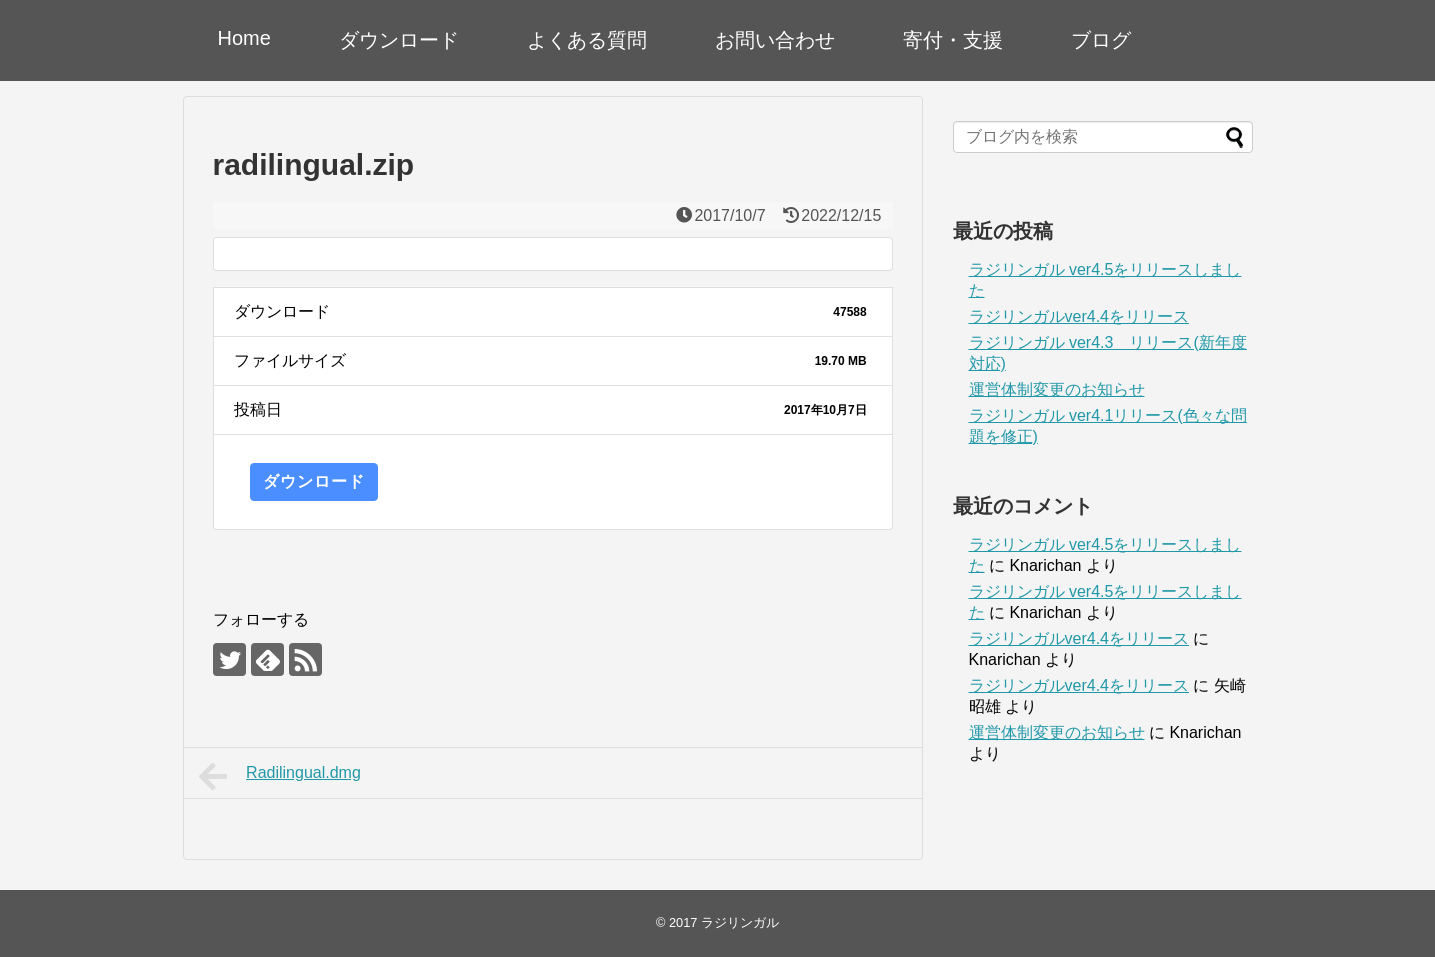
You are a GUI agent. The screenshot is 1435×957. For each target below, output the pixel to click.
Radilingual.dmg (280, 776)
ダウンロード (399, 40)
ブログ (1101, 40)
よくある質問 (587, 40)
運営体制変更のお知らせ (1057, 389)
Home (244, 38)
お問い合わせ (775, 40)
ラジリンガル (740, 922)
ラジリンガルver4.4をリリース (1079, 316)
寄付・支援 (953, 40)
